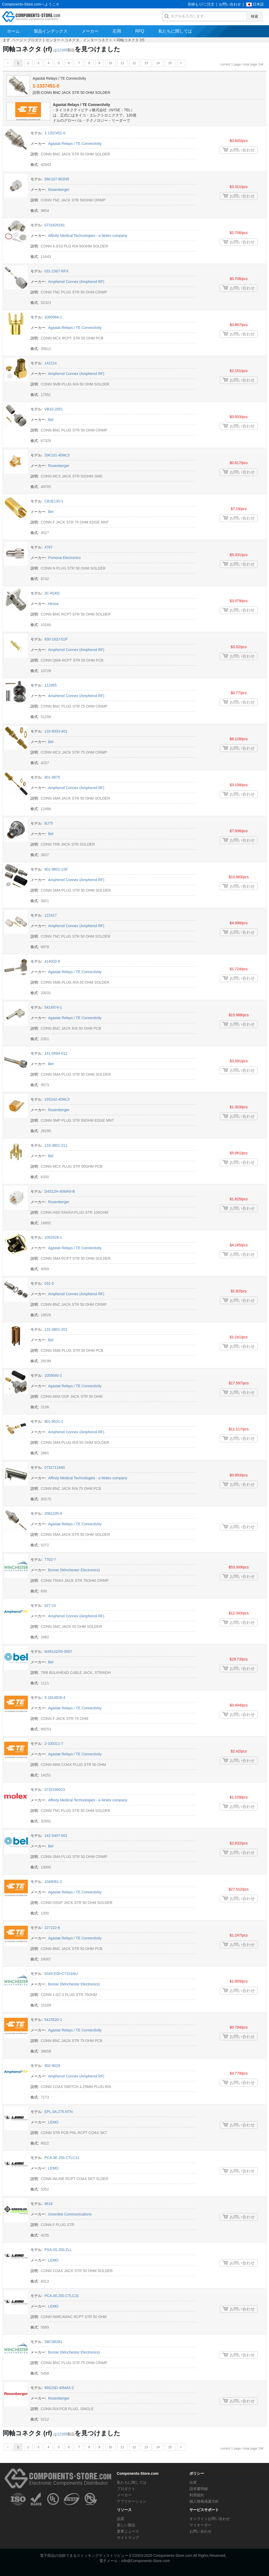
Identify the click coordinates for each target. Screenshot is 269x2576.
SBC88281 (53, 2342)
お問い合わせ (230, 4)
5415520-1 (53, 2020)
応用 (117, 31)
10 (110, 63)
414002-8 (52, 961)
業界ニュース (128, 2531)
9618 (48, 2204)
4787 (48, 547)
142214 (50, 363)
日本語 (258, 4)
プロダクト (126, 2489)
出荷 (193, 2482)
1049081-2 (53, 1881)
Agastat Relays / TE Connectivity (81, 105)
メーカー (90, 31)
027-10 (50, 1605)
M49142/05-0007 (58, 1651)
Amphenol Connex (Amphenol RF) (76, 282)
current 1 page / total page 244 (241, 64)
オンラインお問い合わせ (209, 2519)
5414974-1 (53, 1007)
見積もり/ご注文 (201, 4)
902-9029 (52, 2066)
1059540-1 (53, 1375)
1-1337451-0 (46, 86)
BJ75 (48, 823)
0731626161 (54, 225)
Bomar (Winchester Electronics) (74, 1570)
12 (134, 63)
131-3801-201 (55, 1329)
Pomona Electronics (64, 558)
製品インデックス (51, 31)
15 (170, 63)
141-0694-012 (55, 1053)
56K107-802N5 (56, 179)
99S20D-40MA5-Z (59, 2388)
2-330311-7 (53, 1743)
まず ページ (13, 40)
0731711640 (54, 1467)
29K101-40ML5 (57, 455)
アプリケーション (131, 2501)
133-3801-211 (55, 1145)
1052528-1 (53, 1237)
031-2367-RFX (56, 271)
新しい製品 (126, 2525)
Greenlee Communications (70, 2214)
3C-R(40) (52, 593)
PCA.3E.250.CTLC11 (61, 2158)
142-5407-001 (55, 1835)
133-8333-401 (55, 731)
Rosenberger (58, 189)
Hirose (53, 604)
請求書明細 (198, 2489)
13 (146, 63)
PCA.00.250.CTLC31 (61, 2296)
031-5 (49, 1283)
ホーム (13, 31)
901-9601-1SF (56, 869)
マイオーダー (200, 2525)
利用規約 (196, 2495)
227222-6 (52, 1927)
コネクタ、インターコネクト (88, 40)
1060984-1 (53, 317)
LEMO (53, 2122)
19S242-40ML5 (57, 1099)
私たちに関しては (175, 31)
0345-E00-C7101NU (61, 1974)
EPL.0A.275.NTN (58, 2112)
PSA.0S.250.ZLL (58, 2250)
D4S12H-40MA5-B (59, 1191)
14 (158, 63)
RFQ (139, 31)
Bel (50, 420)
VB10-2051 (53, 409)
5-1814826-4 (54, 1697)
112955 (50, 685)
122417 (50, 915)
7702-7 (50, 1559)
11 (122, 63)
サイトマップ (128, 2538)
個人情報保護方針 (204, 2501)
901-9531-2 (53, 1421)
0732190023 (54, 1789)
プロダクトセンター (43, 40)
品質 (120, 2519)
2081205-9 (53, 1513)
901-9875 (52, 777)
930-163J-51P (56, 639)
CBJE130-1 (53, 501)
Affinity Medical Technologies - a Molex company (87, 235)
